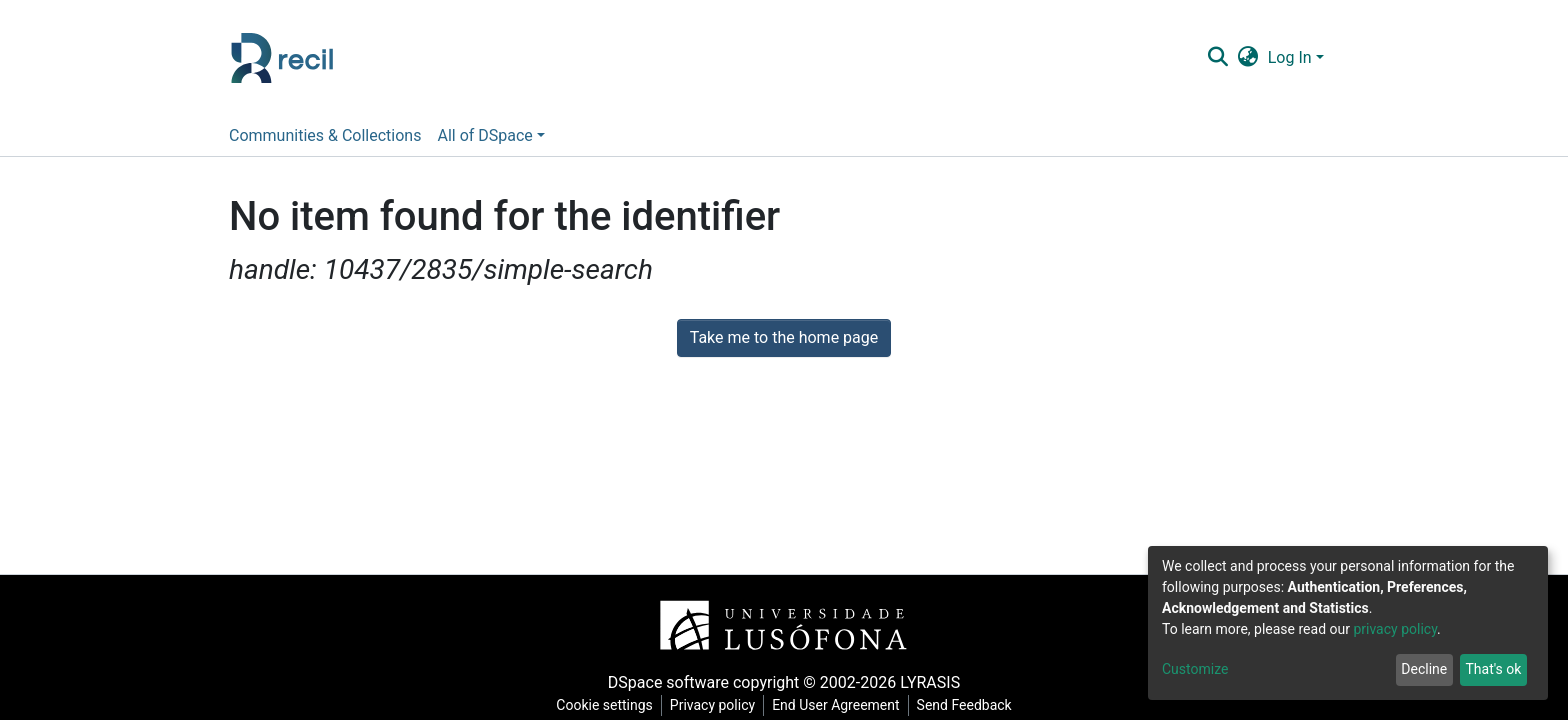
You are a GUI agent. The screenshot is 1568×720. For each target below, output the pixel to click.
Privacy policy (712, 705)
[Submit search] (1217, 58)
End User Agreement (835, 705)
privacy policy (1395, 629)
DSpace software (668, 682)
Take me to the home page (784, 337)
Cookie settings (604, 705)
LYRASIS (930, 682)
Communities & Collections (325, 135)
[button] (1247, 58)
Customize (1195, 669)
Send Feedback (964, 705)
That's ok (1493, 669)
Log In (1290, 57)
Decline (1424, 669)
